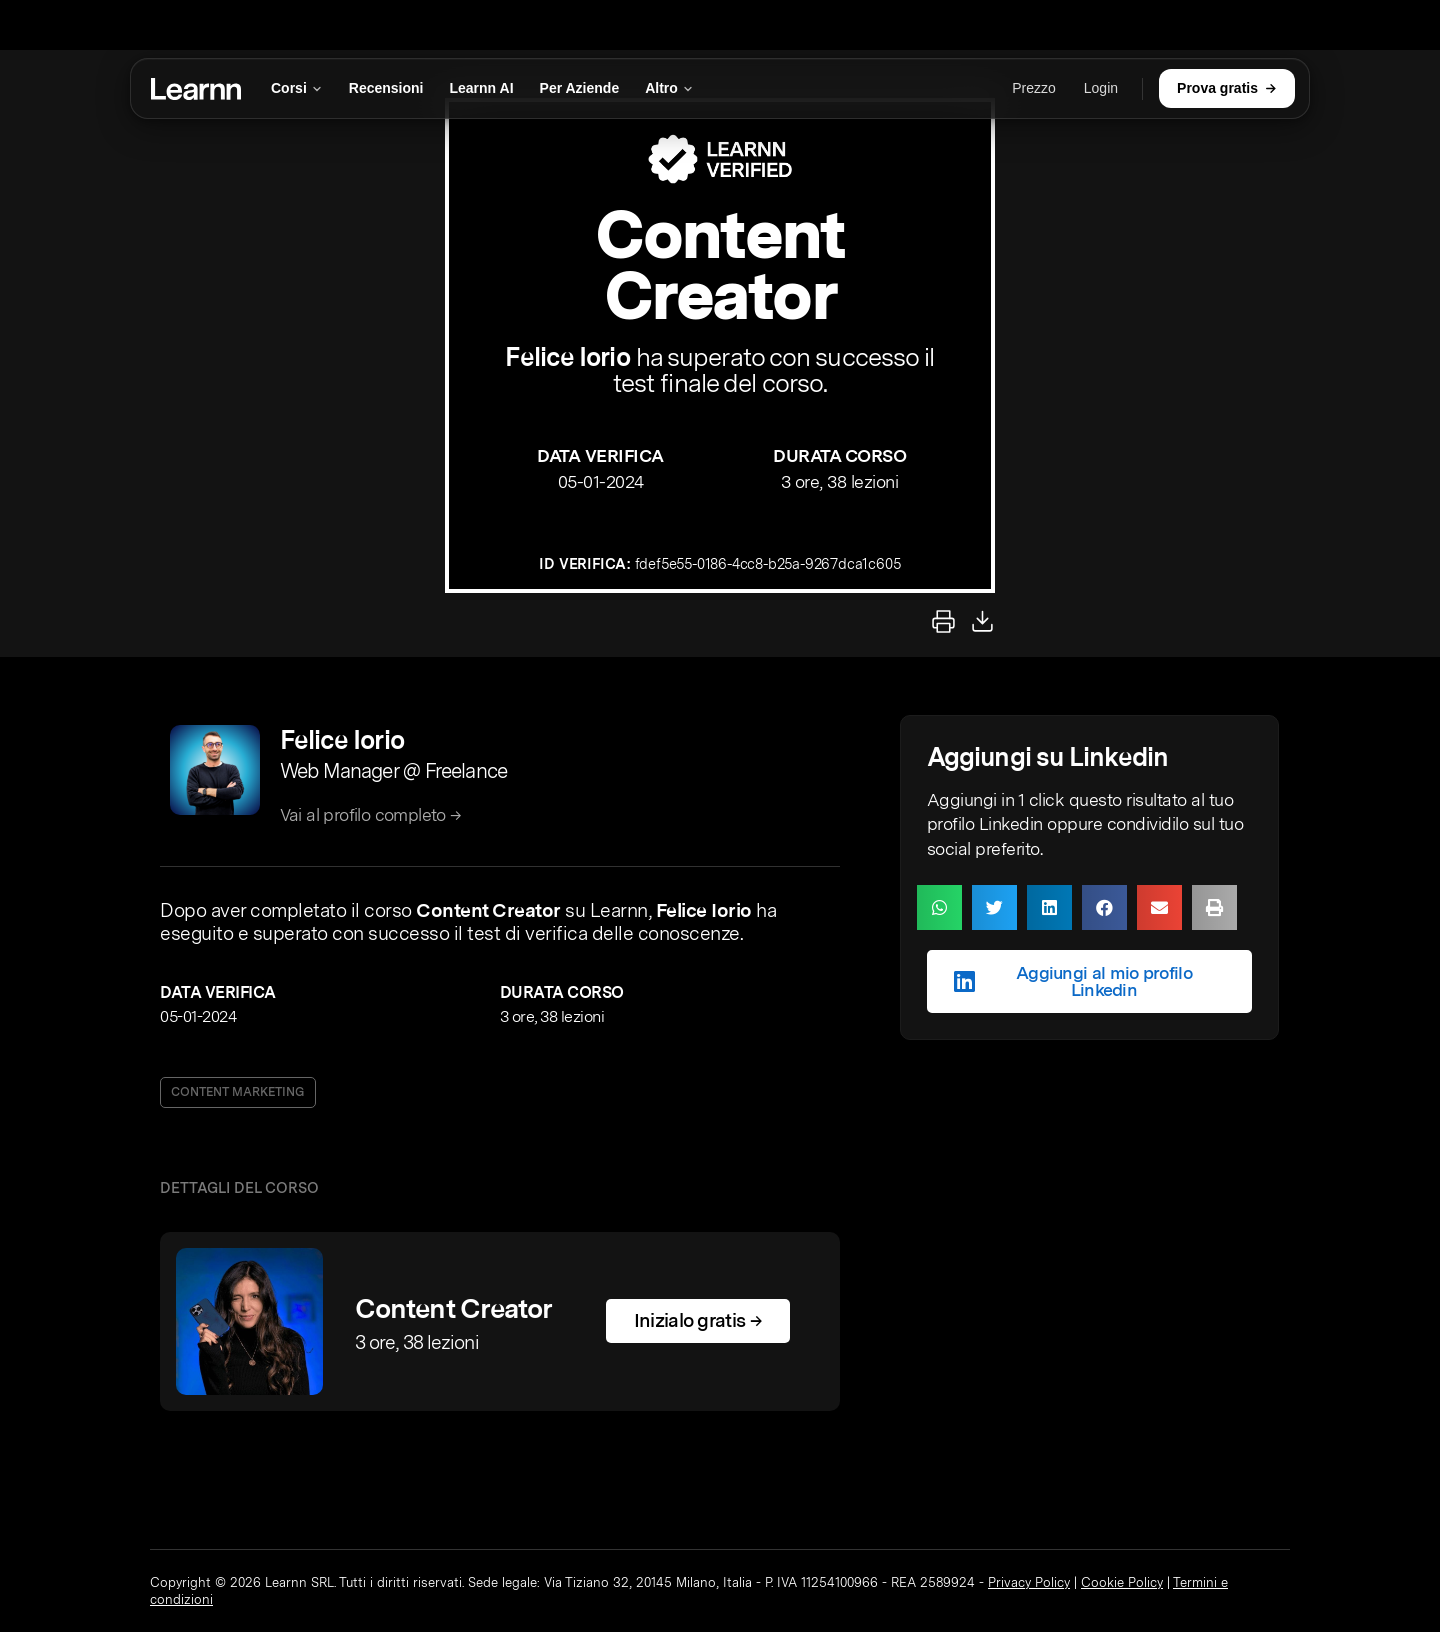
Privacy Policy (1029, 1582)
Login (1101, 88)
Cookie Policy (1122, 1582)
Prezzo (1034, 88)
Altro (669, 88)
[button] (939, 907)
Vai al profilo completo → (371, 814)
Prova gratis (1227, 88)
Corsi (297, 88)
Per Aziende (580, 88)
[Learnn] (196, 89)
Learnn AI (482, 88)
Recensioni (386, 88)
